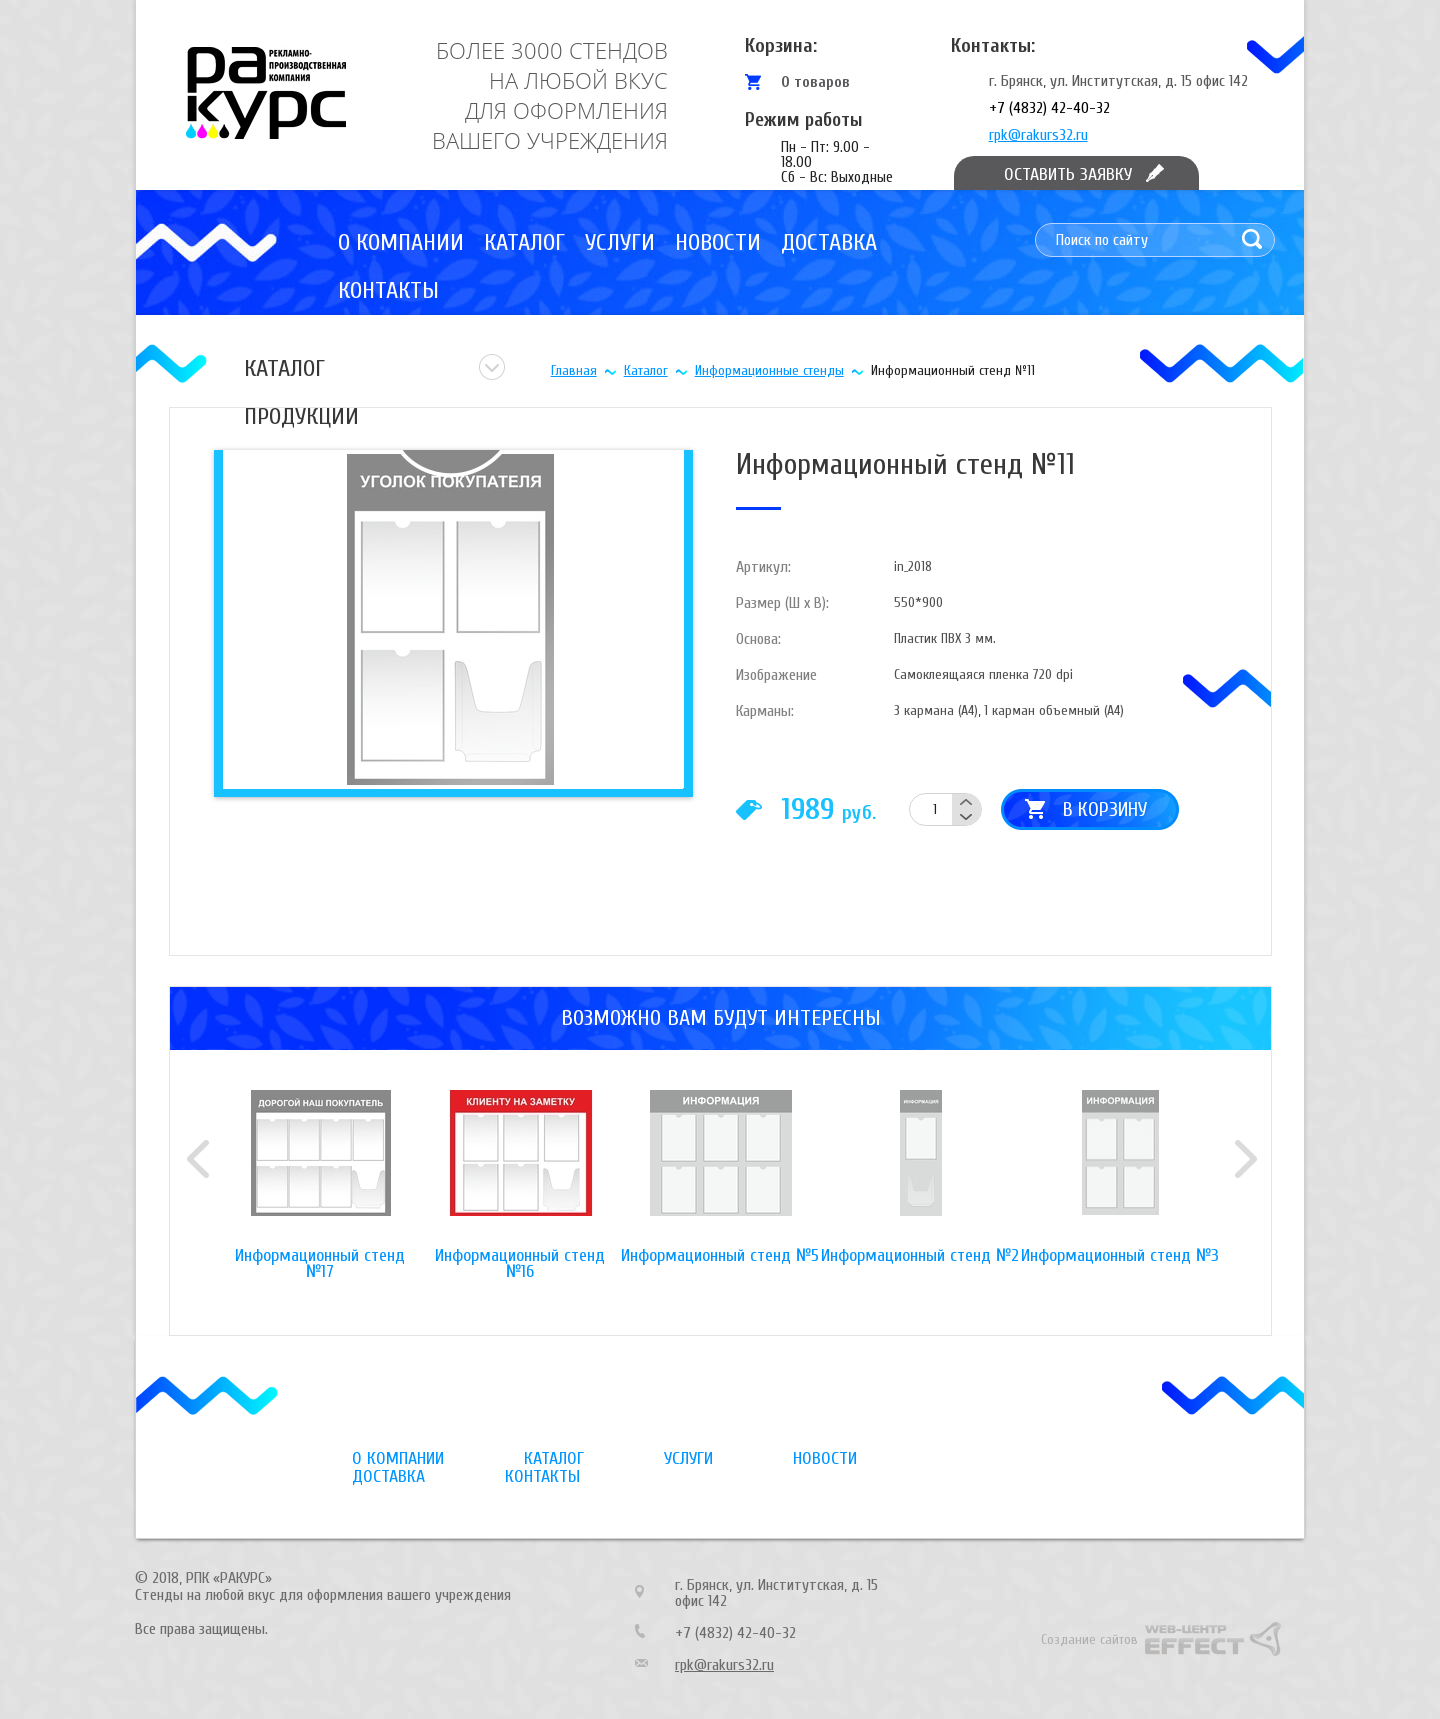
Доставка (829, 242)
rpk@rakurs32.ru (1038, 135)
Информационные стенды (769, 370)
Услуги (620, 242)
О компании (401, 242)
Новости (718, 242)
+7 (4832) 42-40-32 (1049, 108)
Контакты (388, 290)
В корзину (1105, 809)
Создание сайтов (1089, 1639)
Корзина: (781, 45)
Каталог (524, 242)
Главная (574, 370)
